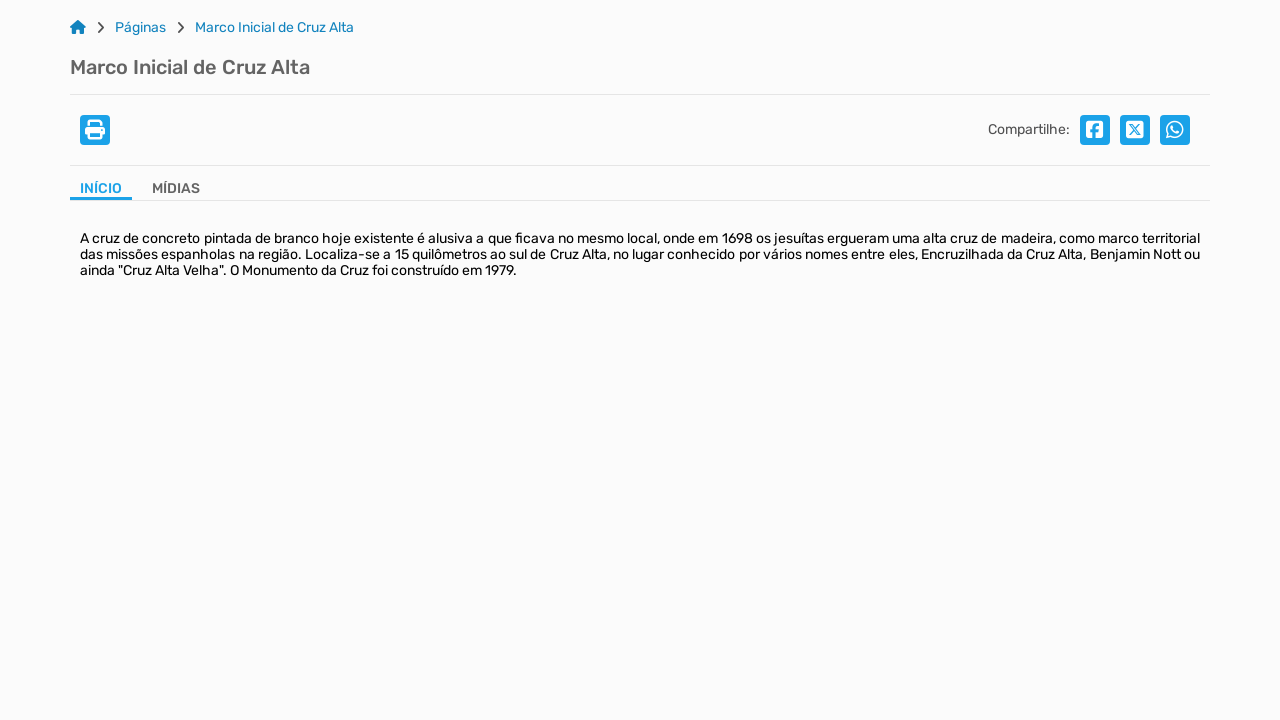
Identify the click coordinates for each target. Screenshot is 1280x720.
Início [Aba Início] (101, 189)
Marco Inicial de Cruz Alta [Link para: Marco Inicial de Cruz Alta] (274, 28)
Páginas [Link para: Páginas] (140, 28)
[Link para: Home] (78, 28)
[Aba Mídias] (176, 190)
